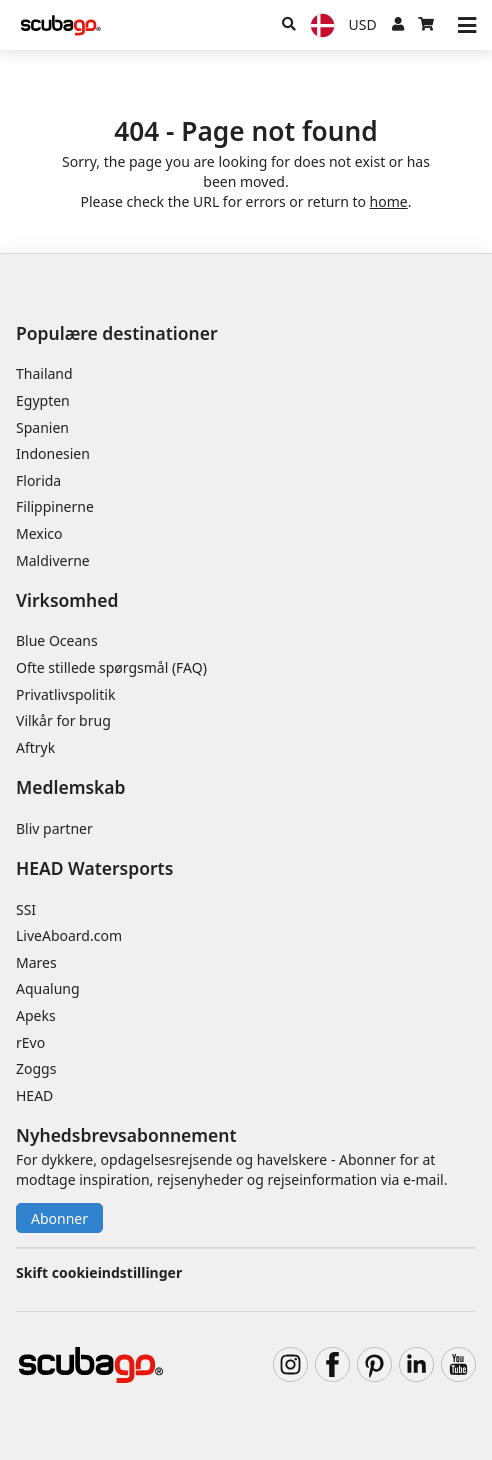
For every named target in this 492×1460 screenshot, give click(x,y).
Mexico (39, 533)
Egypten (43, 400)
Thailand (44, 373)
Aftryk (35, 747)
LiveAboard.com (69, 935)
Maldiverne (53, 560)
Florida (38, 480)
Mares (36, 962)
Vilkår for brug (63, 720)
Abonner (59, 1218)
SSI (26, 909)
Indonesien (53, 453)
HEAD (34, 1095)
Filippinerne (55, 506)
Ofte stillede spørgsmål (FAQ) (111, 667)
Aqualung (48, 988)
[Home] (61, 25)
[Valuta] (363, 25)
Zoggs (36, 1068)
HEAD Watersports (94, 868)
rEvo (30, 1042)
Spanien (42, 427)
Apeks (36, 1015)
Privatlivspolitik (65, 694)
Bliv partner (54, 828)
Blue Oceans (57, 640)
